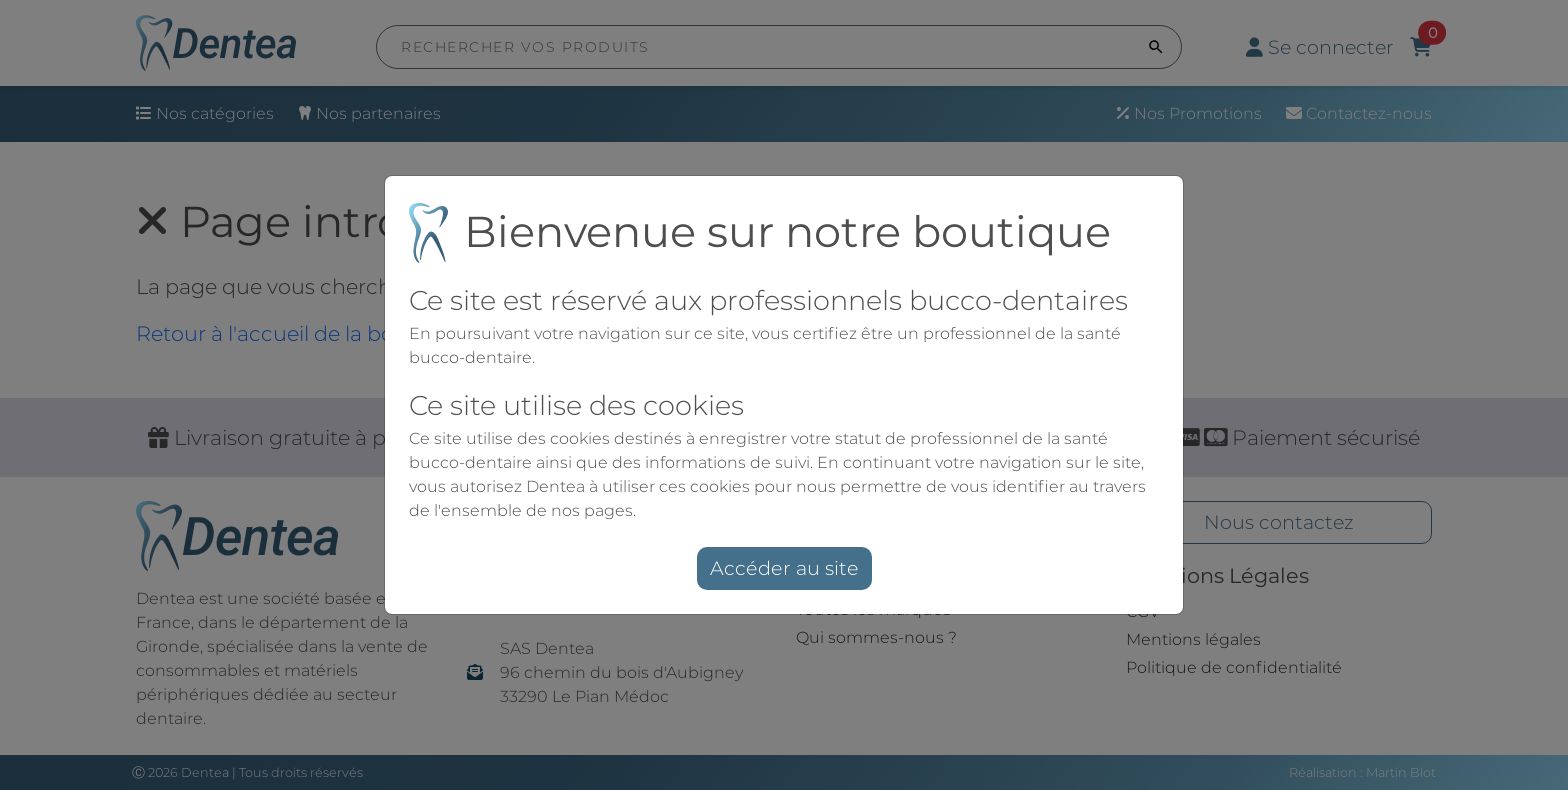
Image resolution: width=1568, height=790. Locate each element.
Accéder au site (784, 568)
